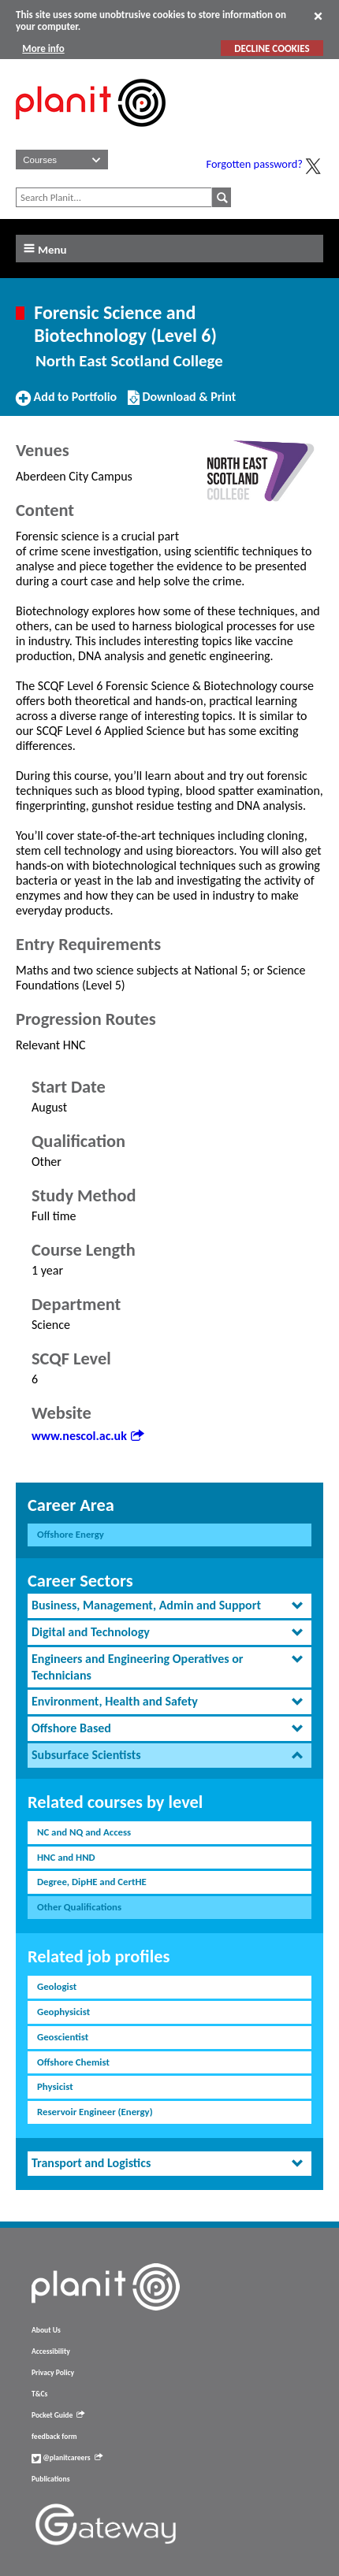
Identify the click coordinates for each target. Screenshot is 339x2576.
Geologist (56, 1986)
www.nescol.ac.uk (87, 1435)
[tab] (169, 1606)
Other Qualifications (79, 1907)
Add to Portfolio (66, 403)
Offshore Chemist (73, 2062)
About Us (46, 2330)
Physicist (55, 2086)
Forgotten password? (255, 164)
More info (43, 48)
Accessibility (51, 2351)
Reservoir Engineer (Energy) (95, 2112)
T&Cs (39, 2394)
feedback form (54, 2436)
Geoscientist (62, 2037)
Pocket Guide (58, 2415)
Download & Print (182, 403)
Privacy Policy (53, 2372)
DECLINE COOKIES (271, 48)
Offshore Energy (70, 1534)
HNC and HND (66, 1857)
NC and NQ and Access (84, 1832)
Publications (50, 2479)
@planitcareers (67, 2458)
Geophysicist (63, 2011)
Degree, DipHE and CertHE (92, 1881)
